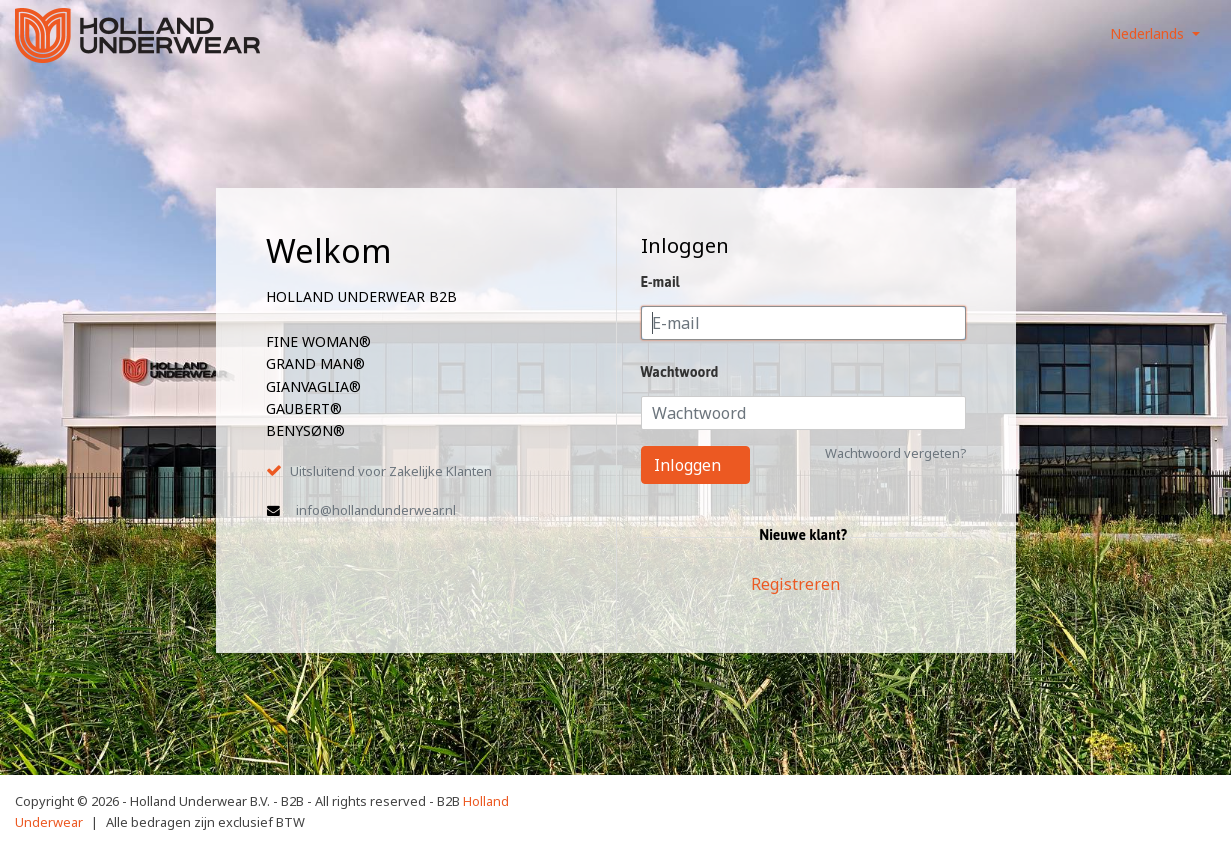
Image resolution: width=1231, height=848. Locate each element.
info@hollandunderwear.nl (376, 510)
